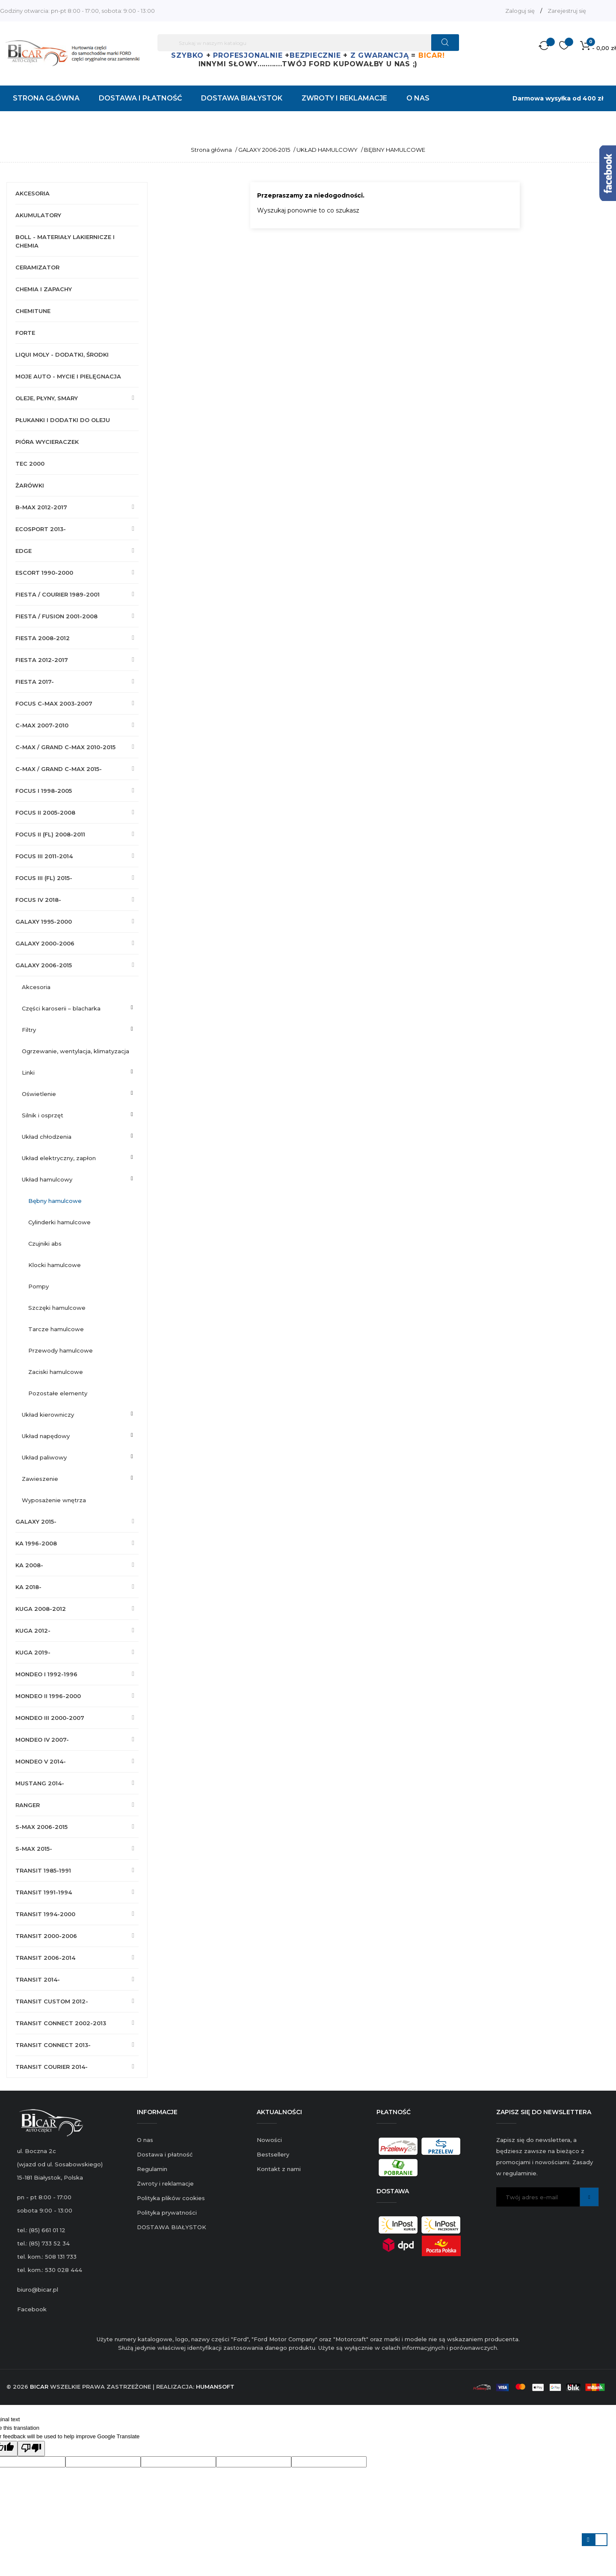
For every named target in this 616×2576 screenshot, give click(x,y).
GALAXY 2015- (35, 1521)
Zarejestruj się (567, 10)
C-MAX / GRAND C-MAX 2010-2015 (65, 747)
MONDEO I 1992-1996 (46, 1674)
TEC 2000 (29, 463)
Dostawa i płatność (164, 2154)
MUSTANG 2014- (39, 1783)
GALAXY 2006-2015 (43, 965)
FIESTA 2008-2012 (42, 638)
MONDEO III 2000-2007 (49, 1717)
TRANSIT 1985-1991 (43, 1870)
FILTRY (29, 1029)
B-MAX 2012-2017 (41, 507)
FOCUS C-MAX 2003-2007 (53, 703)
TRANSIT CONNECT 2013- (53, 2044)
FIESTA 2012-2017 (41, 659)
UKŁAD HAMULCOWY (47, 1179)
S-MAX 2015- (33, 1848)
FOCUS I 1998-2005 (43, 790)
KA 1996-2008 (36, 1543)
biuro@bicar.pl (37, 2289)
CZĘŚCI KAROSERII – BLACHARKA (61, 1008)
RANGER (27, 1805)
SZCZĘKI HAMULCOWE (57, 1307)
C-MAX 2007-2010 (41, 725)
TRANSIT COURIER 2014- (51, 2066)
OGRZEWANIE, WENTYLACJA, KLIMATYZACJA (75, 1051)
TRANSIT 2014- (37, 1979)
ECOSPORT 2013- (40, 529)
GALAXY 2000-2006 (44, 943)
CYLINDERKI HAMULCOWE (59, 1222)
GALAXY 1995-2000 (43, 921)
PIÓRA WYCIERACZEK (47, 441)
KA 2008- (29, 1565)
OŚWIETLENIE (39, 1093)
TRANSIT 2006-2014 (45, 1957)
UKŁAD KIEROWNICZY (48, 1414)
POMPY (38, 1286)
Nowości (269, 2139)
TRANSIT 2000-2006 (46, 1935)
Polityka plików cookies (171, 2198)
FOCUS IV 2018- (38, 899)
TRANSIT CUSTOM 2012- (51, 2001)
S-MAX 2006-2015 (41, 1826)
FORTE (25, 332)
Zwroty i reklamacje (165, 2183)
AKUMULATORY (38, 215)
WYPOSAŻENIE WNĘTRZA (54, 1500)
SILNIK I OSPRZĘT (42, 1115)
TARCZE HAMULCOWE (56, 1329)
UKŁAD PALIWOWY (44, 1457)
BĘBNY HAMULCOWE (55, 1200)
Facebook (32, 2309)
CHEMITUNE (32, 310)
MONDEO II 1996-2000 (48, 1696)
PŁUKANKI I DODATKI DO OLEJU (62, 420)
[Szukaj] (308, 42)
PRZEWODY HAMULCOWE (60, 1350)
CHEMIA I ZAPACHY (43, 289)
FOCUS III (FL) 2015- (43, 877)
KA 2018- (28, 1586)
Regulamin (152, 2168)
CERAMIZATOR (37, 267)
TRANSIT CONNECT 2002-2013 (60, 2023)
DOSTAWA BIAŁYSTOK (171, 2227)
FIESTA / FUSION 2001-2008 (56, 616)
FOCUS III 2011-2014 (44, 856)
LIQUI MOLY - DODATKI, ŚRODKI (62, 354)
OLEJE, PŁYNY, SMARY (46, 398)
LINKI (28, 1072)
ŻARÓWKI (29, 485)
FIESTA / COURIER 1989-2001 (57, 594)
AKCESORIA (32, 193)
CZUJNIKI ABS (45, 1243)
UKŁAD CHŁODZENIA (46, 1136)
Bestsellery (273, 2154)
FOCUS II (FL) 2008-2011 (50, 834)
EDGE (23, 550)
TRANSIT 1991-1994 (43, 1892)
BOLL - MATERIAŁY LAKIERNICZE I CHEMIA (65, 241)
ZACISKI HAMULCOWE (55, 1371)
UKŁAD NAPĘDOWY (46, 1436)
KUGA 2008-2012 (40, 1608)
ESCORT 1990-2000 (44, 572)
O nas (145, 2139)
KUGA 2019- (32, 1652)
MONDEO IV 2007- (42, 1739)
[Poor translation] (31, 2448)
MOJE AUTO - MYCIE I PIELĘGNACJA (68, 376)
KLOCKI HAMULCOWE (54, 1264)
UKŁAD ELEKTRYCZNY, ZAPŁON (59, 1158)
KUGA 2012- (32, 1630)
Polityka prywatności (167, 2212)
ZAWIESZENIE (40, 1478)
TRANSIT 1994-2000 (45, 1914)
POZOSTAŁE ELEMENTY (57, 1393)
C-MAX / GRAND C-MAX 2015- (58, 768)
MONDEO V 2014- (40, 1761)
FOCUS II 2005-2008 (45, 812)
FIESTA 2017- (34, 681)
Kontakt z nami (279, 2168)
